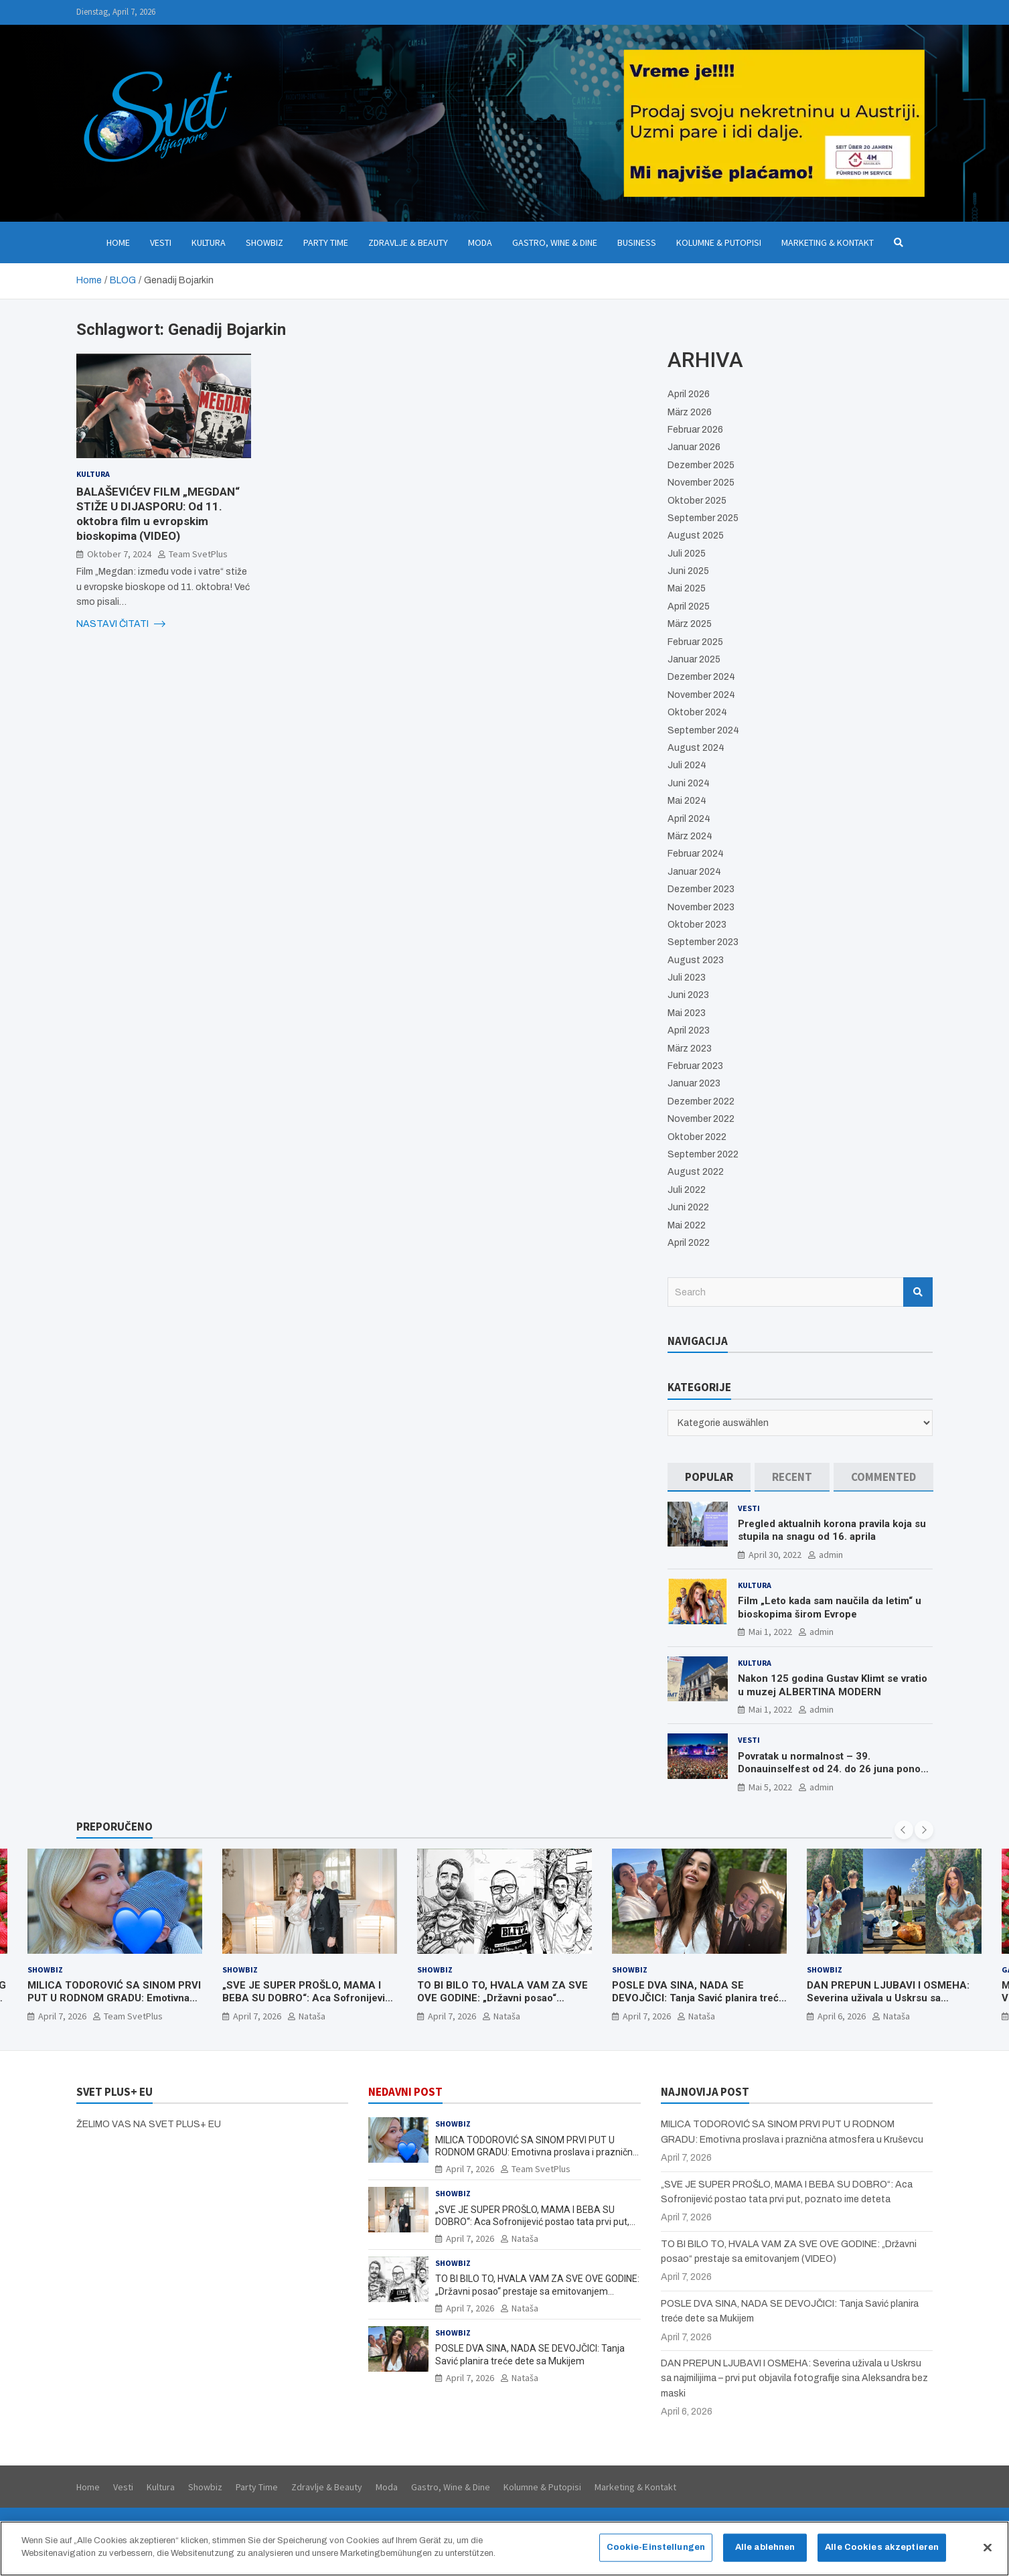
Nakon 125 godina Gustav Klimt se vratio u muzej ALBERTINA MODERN (832, 1685)
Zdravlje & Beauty (408, 242)
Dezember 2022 (701, 1101)
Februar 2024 (696, 854)
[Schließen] (987, 2549)
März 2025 (690, 624)
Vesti (160, 242)
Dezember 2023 (701, 889)
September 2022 (703, 1154)
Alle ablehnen (765, 2548)
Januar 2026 (694, 447)
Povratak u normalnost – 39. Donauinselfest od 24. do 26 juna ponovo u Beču (834, 1769)
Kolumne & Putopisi (718, 242)
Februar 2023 (695, 1066)
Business (636, 242)
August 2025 (696, 535)
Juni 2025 (688, 571)
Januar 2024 (694, 872)
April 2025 (689, 606)
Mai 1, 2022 (770, 1632)
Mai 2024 (687, 801)
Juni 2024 (689, 783)
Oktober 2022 (697, 1137)
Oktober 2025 (697, 501)
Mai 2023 (687, 1013)
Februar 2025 (695, 642)
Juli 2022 (687, 1190)
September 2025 (703, 518)
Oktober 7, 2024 (119, 554)
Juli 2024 (687, 765)
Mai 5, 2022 (770, 1787)
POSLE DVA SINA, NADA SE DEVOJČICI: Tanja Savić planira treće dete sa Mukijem (698, 1998)
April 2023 (689, 1030)
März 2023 (690, 1049)
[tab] (709, 1477)
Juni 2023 (688, 995)
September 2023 (703, 942)
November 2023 (701, 907)
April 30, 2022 (775, 1555)
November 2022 (701, 1119)
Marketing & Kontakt (827, 242)
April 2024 (689, 819)
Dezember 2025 (701, 465)
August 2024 (696, 748)
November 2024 (701, 695)
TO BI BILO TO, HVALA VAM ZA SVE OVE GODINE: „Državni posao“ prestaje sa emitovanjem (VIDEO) (502, 1998)
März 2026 (690, 412)
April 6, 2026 (842, 2016)
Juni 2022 (688, 1207)
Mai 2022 (687, 1225)
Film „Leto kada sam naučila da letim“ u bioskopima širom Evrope (829, 1607)
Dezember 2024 (701, 677)
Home (118, 242)
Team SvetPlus (198, 554)
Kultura (208, 242)
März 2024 (690, 836)
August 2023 (696, 960)
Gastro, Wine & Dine (554, 242)
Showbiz (264, 242)
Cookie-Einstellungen (656, 2548)
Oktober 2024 (697, 712)
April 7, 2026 (62, 2016)
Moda (480, 242)
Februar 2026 (695, 430)
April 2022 (689, 1243)
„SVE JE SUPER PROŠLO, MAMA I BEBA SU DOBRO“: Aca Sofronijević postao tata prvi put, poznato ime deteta (306, 2005)
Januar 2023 (694, 1083)
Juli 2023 (687, 978)
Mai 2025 (687, 588)
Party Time (325, 242)
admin (831, 1555)
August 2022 (696, 1172)
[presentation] (904, 1829)
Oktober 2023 (697, 925)
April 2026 (689, 394)
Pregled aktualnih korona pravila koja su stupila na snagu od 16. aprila (832, 1530)
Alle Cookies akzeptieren (882, 2548)
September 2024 (703, 730)
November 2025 (701, 483)
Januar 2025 (694, 659)
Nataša (312, 2016)
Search (918, 1292)
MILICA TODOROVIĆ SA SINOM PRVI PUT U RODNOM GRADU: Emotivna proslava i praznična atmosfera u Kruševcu (114, 2005)
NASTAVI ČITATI (120, 624)
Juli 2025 (687, 554)
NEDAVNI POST (405, 2091)
